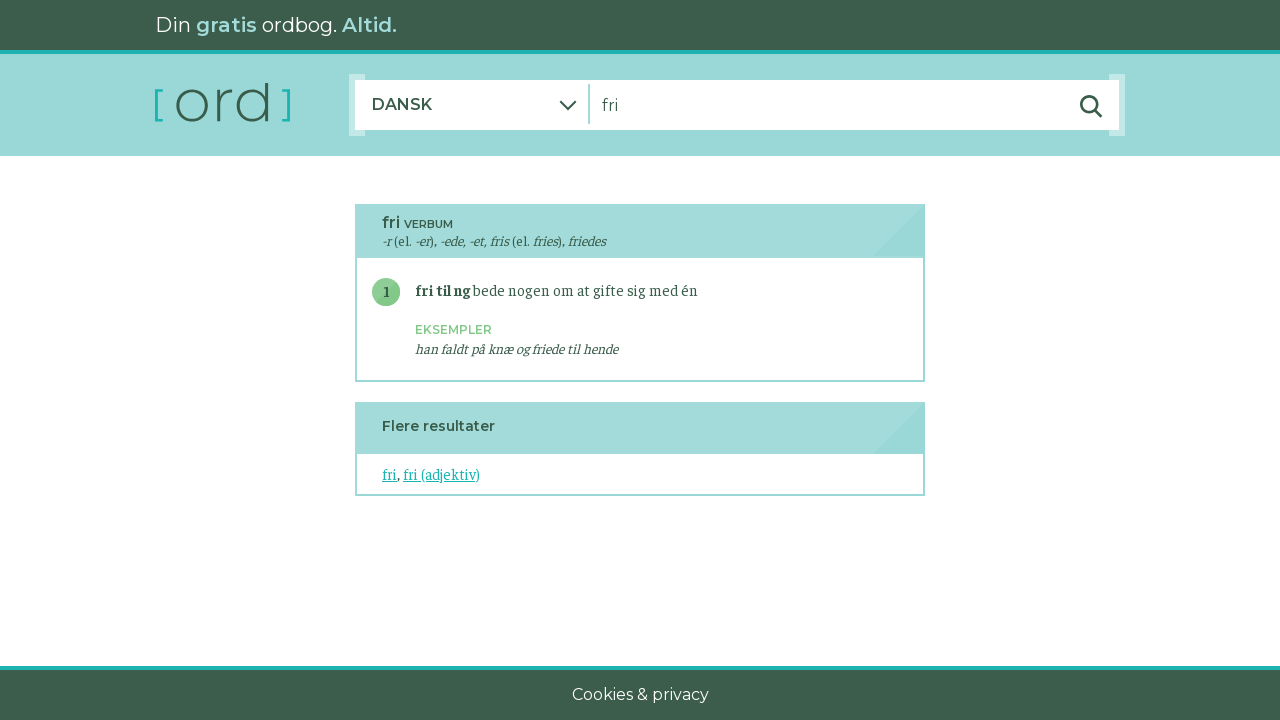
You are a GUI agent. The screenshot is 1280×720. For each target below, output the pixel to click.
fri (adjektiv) (441, 473)
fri (389, 473)
